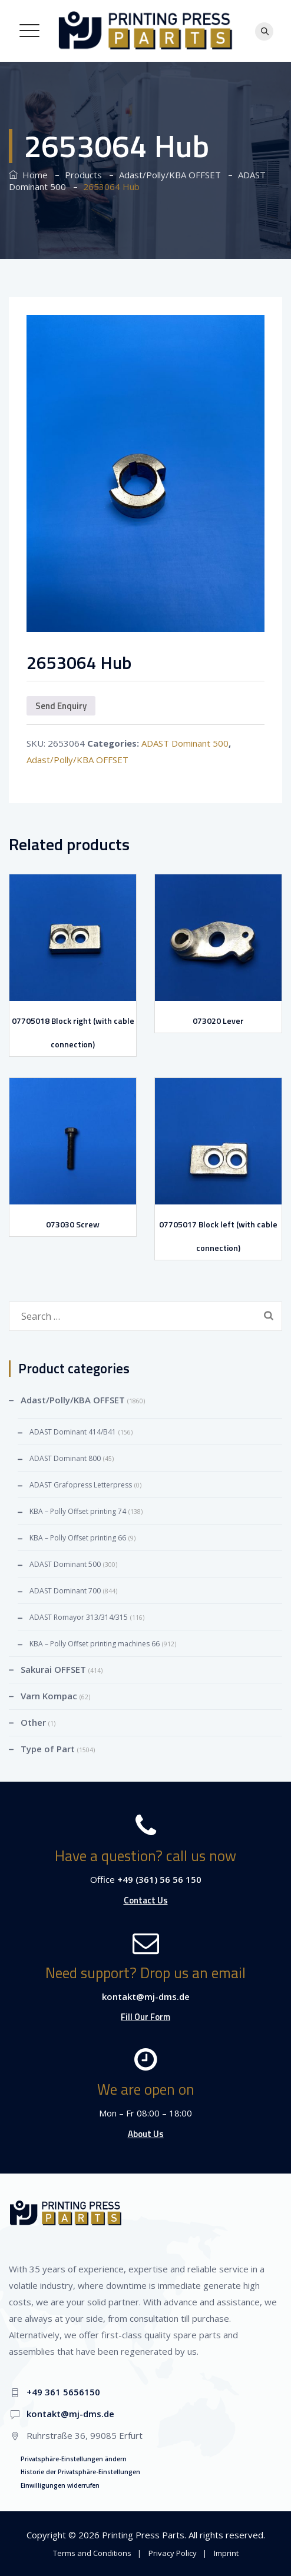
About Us (146, 2134)
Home (28, 175)
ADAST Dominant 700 (65, 1591)
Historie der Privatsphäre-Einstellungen (80, 2472)
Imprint (226, 2553)
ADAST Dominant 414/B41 (72, 1432)
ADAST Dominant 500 (185, 743)
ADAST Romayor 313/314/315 (78, 1617)
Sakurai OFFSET (53, 1669)
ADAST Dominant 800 (65, 1458)
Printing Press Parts (143, 2535)
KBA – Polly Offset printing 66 (77, 1538)
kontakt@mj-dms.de (146, 1996)
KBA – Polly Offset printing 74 (77, 1511)
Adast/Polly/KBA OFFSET (77, 760)
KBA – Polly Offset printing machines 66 (94, 1644)
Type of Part (48, 1749)
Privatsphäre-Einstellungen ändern (74, 2459)
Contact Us (146, 1900)
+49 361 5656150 (63, 2392)
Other (33, 1722)
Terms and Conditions (92, 2553)
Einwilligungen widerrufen (60, 2485)
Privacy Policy (172, 2553)
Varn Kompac (49, 1696)
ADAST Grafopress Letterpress (80, 1485)
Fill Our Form (145, 2016)
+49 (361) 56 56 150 (159, 1879)
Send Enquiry (61, 706)
